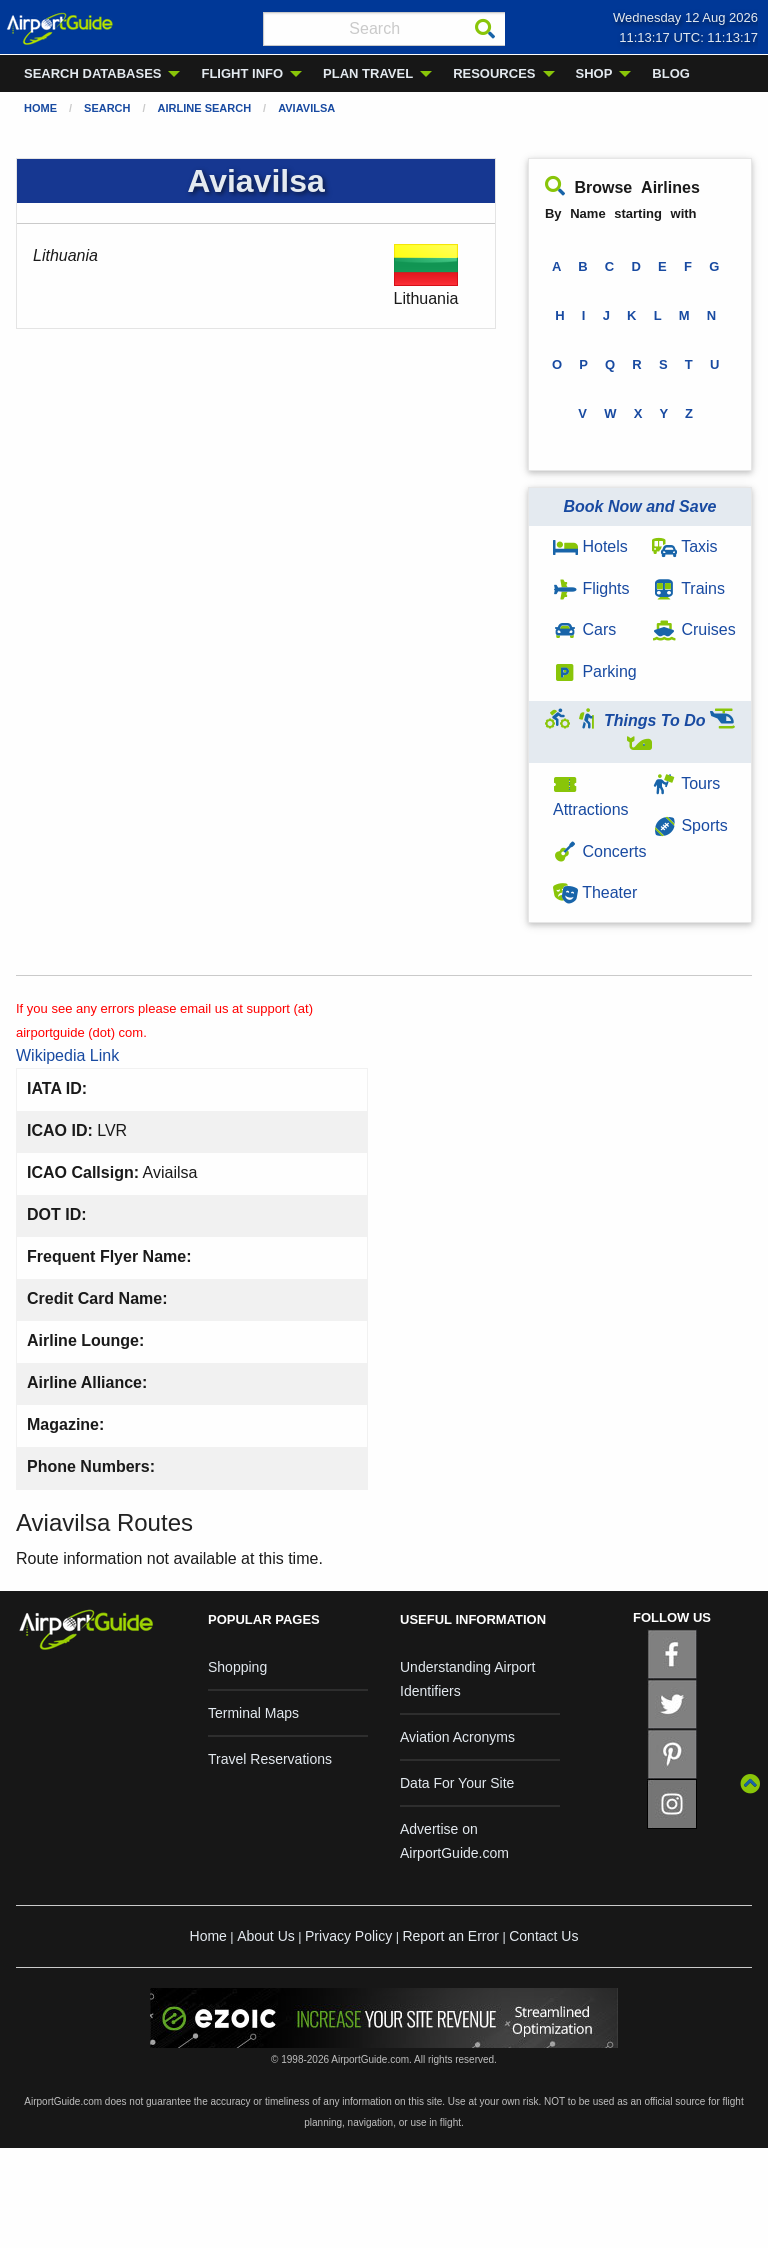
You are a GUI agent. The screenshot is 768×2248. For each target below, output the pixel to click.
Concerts (599, 851)
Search (107, 108)
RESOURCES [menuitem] (494, 73)
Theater (595, 892)
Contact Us (543, 1936)
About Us (266, 1936)
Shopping (237, 1667)
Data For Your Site (457, 1783)
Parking (595, 671)
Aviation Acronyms (457, 1737)
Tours (686, 783)
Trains (688, 588)
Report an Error (450, 1936)
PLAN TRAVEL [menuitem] (368, 73)
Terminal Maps (253, 1713)
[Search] (485, 29)
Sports (690, 825)
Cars (584, 629)
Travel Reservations (270, 1759)
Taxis (685, 546)
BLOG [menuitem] (671, 73)
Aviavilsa (306, 108)
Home (40, 108)
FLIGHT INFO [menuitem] (242, 73)
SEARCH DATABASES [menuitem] (92, 73)
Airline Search (205, 108)
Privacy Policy (348, 1936)
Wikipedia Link (67, 1055)
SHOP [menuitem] (594, 73)
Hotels (590, 546)
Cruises (694, 629)
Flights (591, 588)
